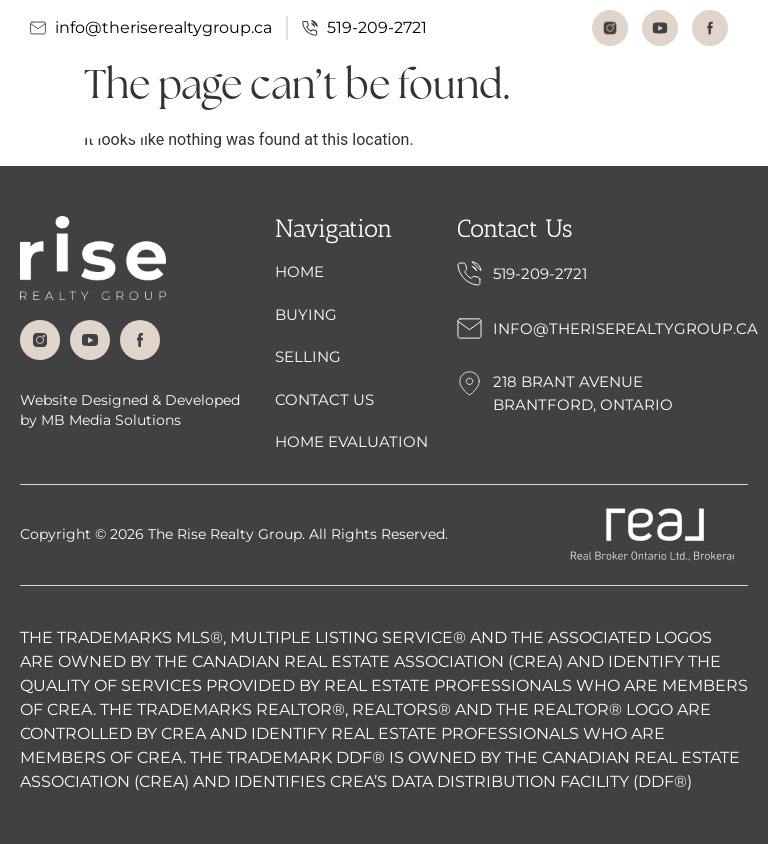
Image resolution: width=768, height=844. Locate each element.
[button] (721, 120)
